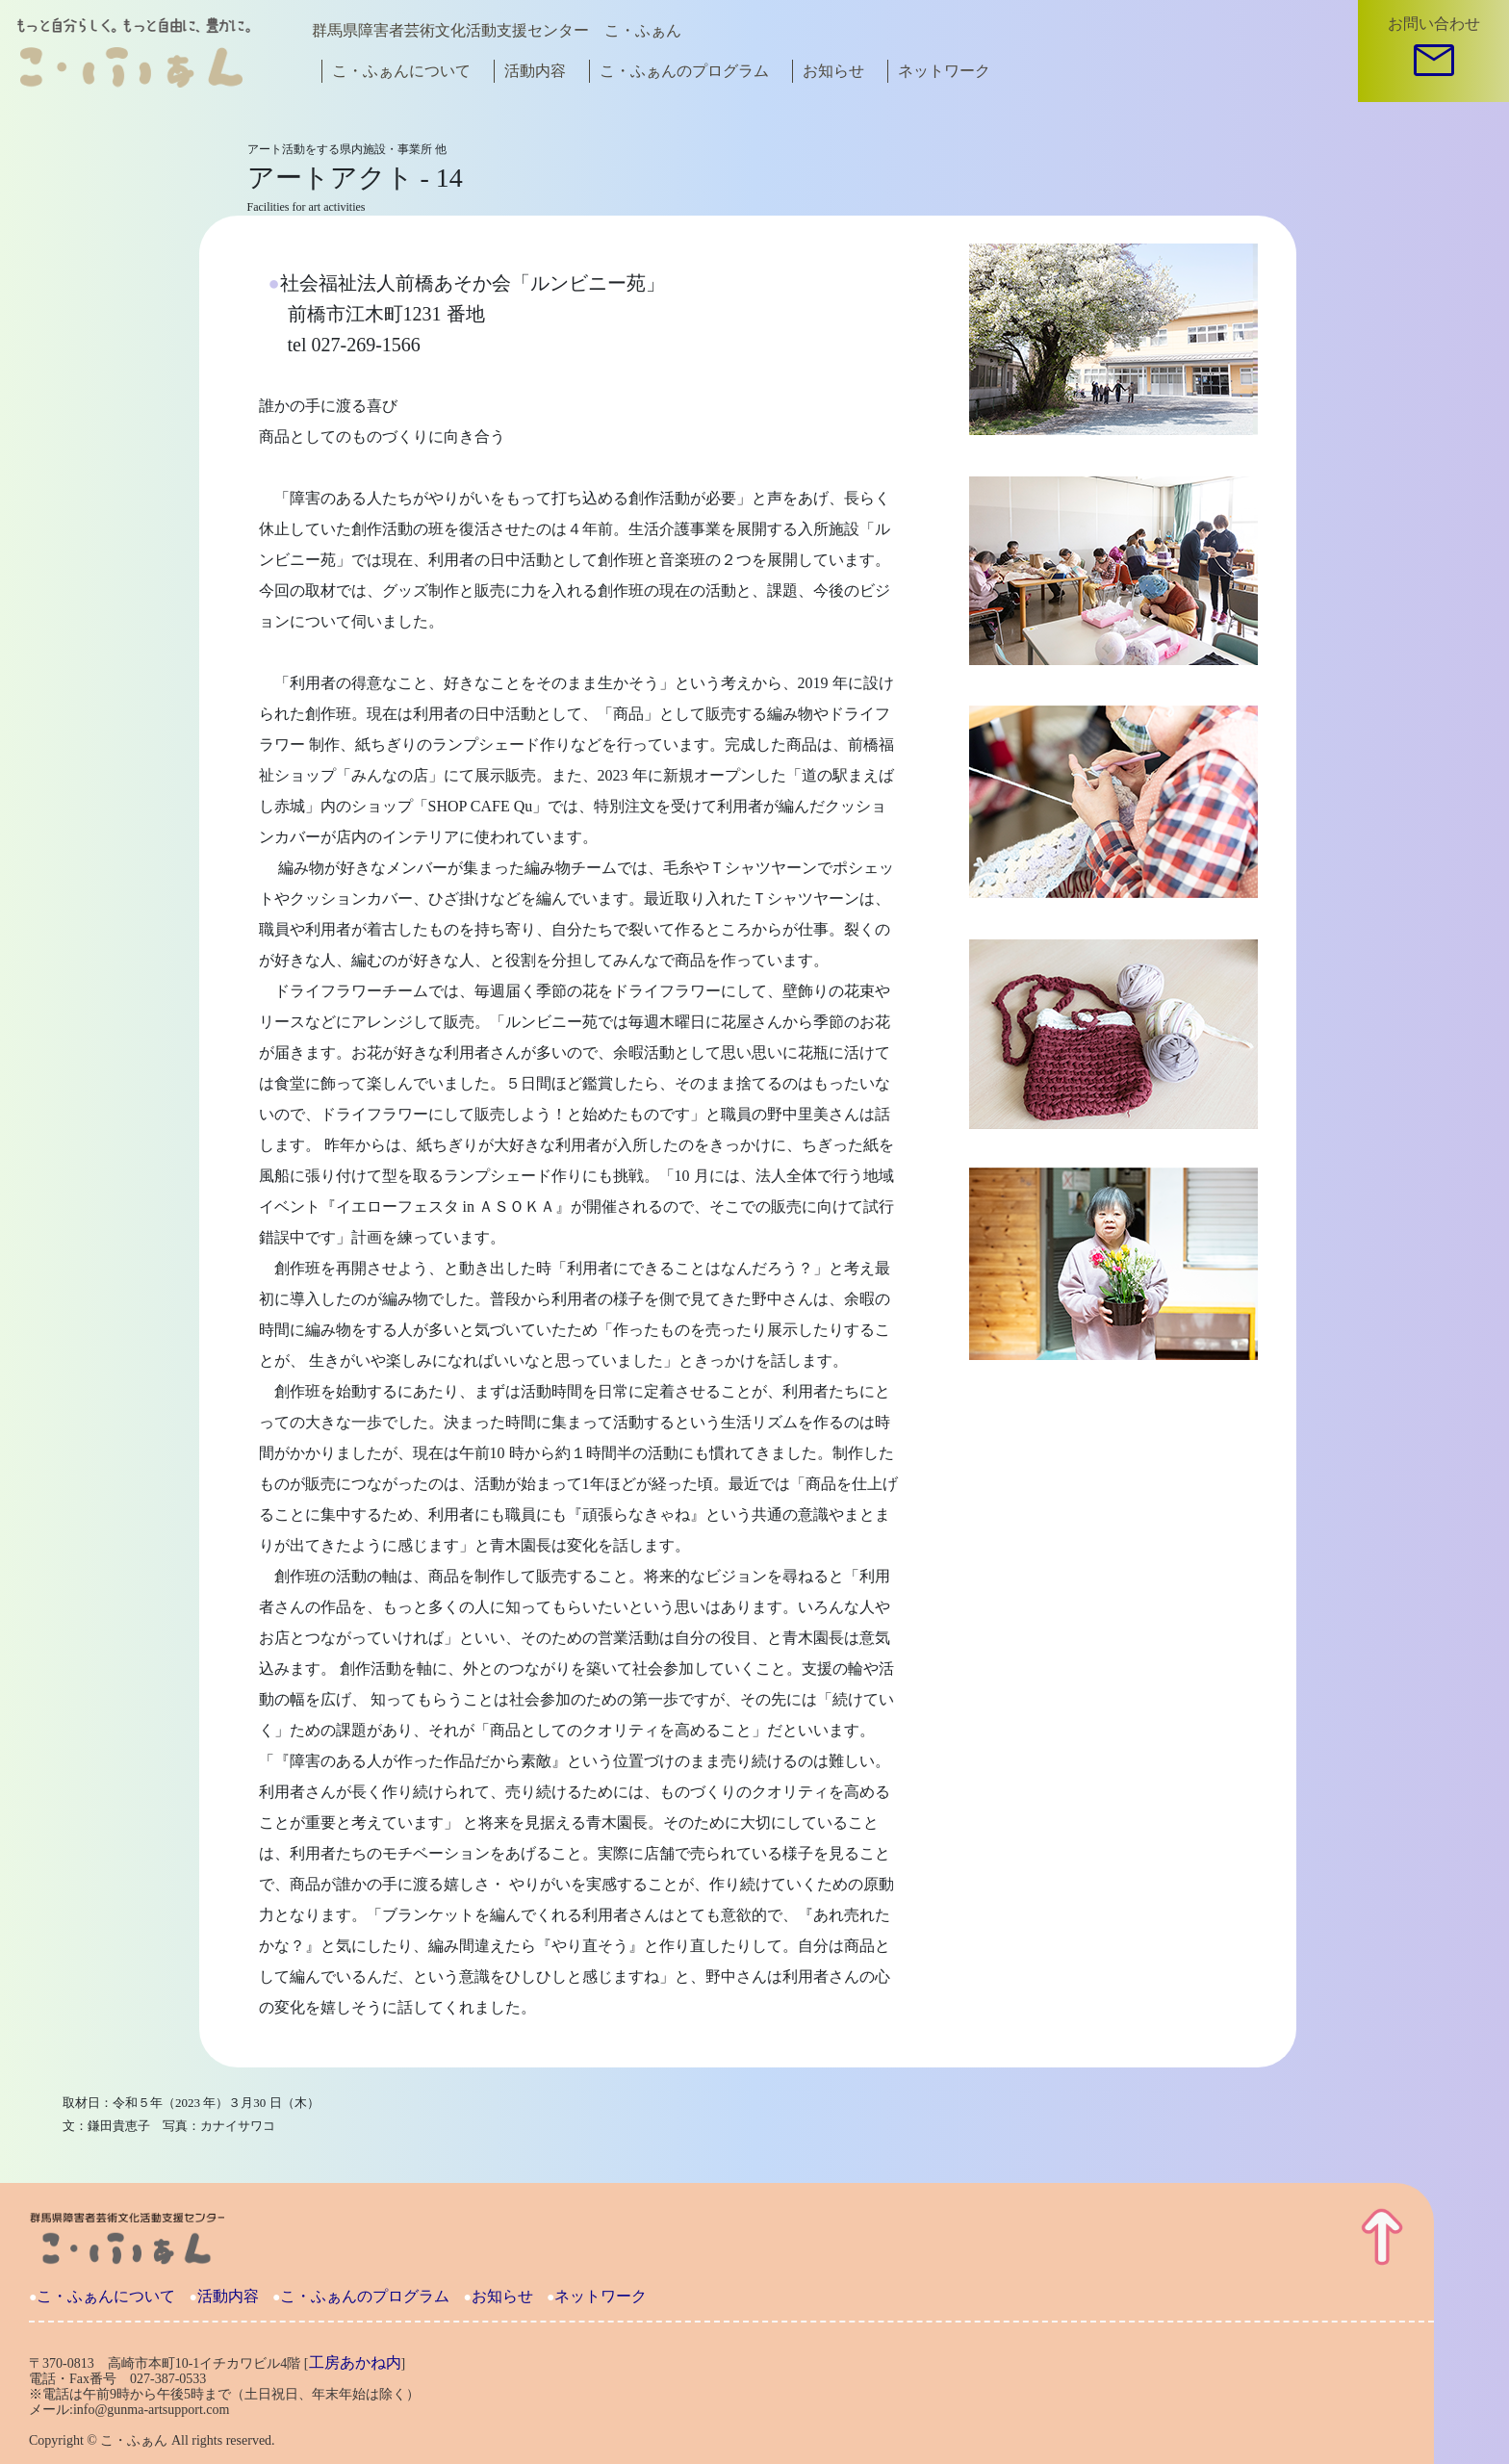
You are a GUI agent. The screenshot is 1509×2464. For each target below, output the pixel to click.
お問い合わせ (1434, 23)
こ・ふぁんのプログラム (684, 71)
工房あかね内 (355, 2362)
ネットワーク (944, 71)
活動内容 (535, 71)
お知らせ (833, 71)
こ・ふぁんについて (401, 71)
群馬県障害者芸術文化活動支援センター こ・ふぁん (496, 30)
